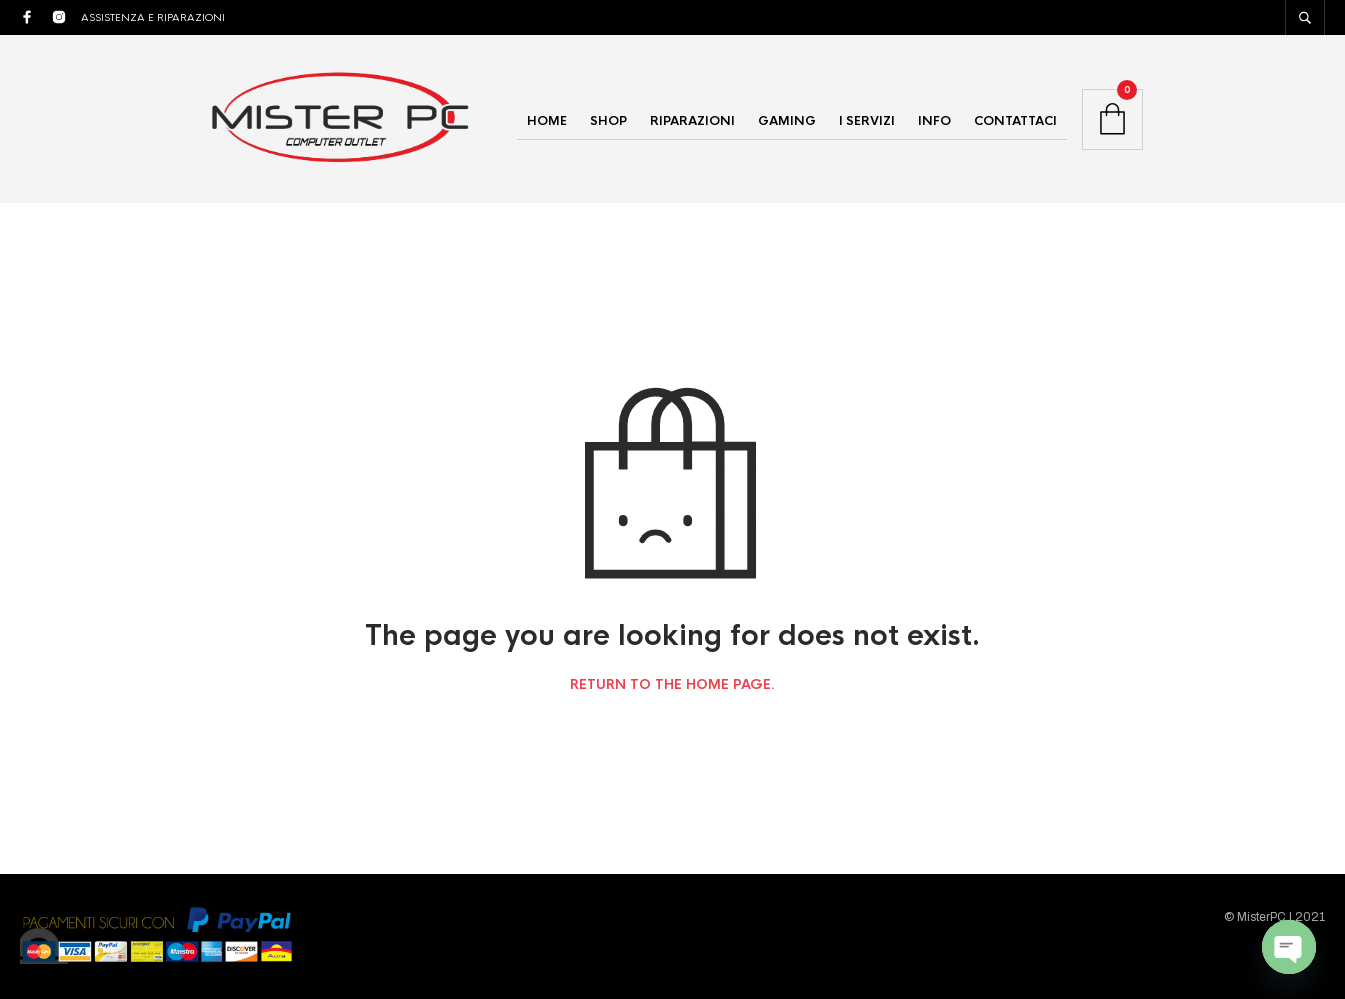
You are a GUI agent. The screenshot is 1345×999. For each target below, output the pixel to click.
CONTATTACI (1015, 121)
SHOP (608, 121)
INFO (934, 121)
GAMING (787, 121)
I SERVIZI (867, 121)
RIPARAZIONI (692, 121)
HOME (547, 121)
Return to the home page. (672, 685)
